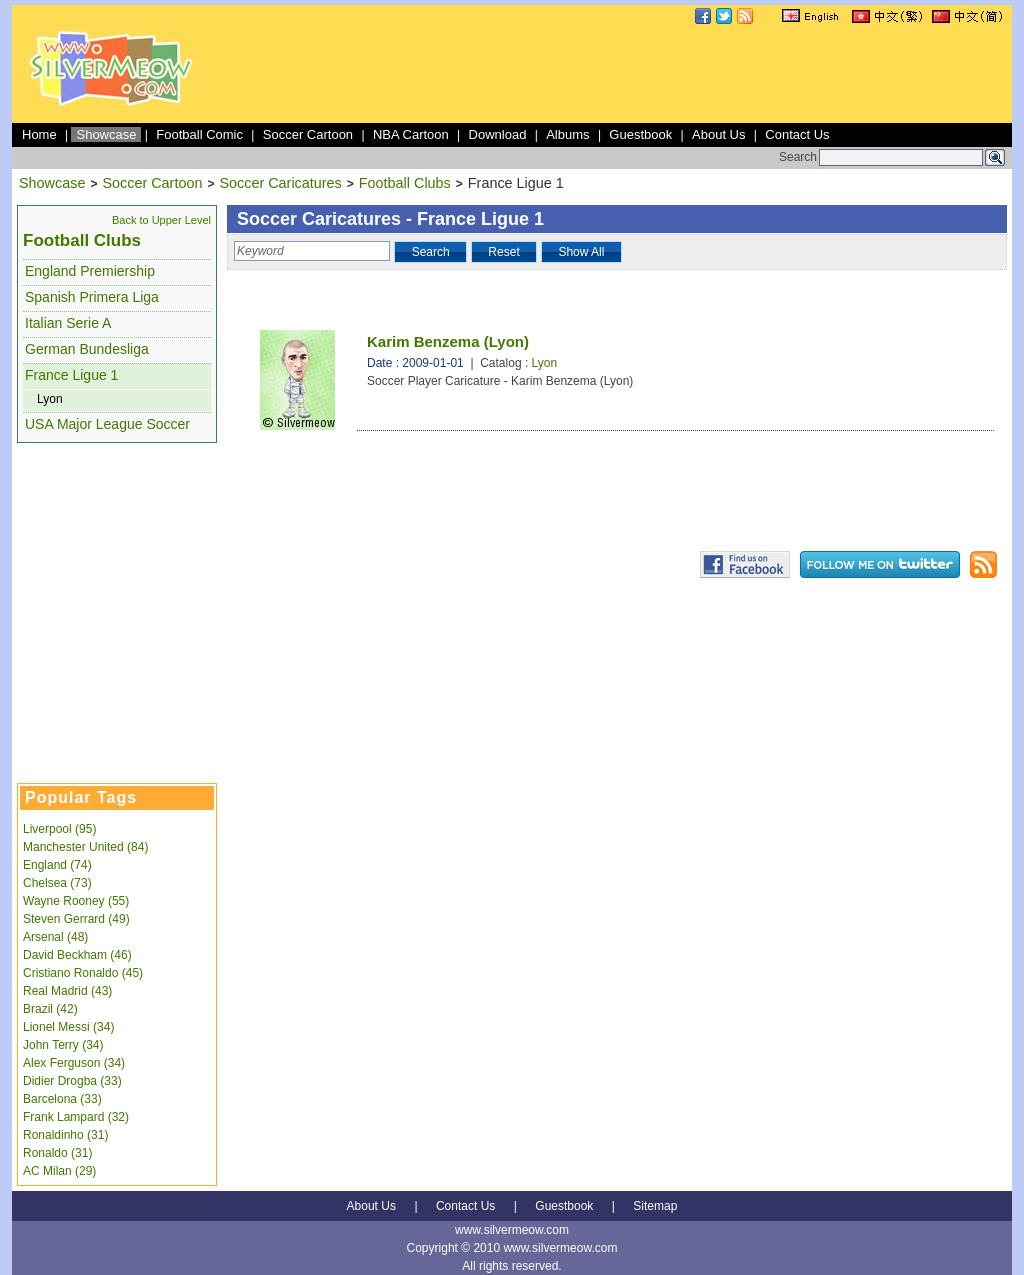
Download (498, 134)
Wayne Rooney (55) (76, 901)
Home (39, 134)
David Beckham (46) (77, 955)
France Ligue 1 (71, 375)
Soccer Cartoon (308, 134)
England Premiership (90, 271)
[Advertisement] (644, 74)
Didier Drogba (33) (72, 1081)
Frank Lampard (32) (76, 1117)
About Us (718, 134)
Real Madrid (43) (67, 991)
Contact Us (797, 134)
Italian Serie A (68, 323)
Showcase (106, 134)
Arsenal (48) (55, 937)
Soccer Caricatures (280, 183)
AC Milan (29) (59, 1171)
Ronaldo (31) (57, 1153)
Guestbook (640, 134)
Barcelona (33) (62, 1099)
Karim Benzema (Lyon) (448, 341)
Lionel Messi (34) (68, 1027)
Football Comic (199, 134)
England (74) (57, 865)
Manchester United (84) (85, 847)
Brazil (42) (50, 1009)
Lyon (50, 399)
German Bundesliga (87, 349)
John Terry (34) (63, 1045)
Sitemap (655, 1206)
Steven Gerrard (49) (76, 919)
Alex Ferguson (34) (74, 1063)
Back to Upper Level (161, 220)
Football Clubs (405, 183)
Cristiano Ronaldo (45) (83, 973)
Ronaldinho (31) (65, 1135)
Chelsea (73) (57, 883)
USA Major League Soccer (107, 424)
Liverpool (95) (59, 829)
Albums (567, 134)
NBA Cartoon (411, 134)
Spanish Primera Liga (92, 297)
